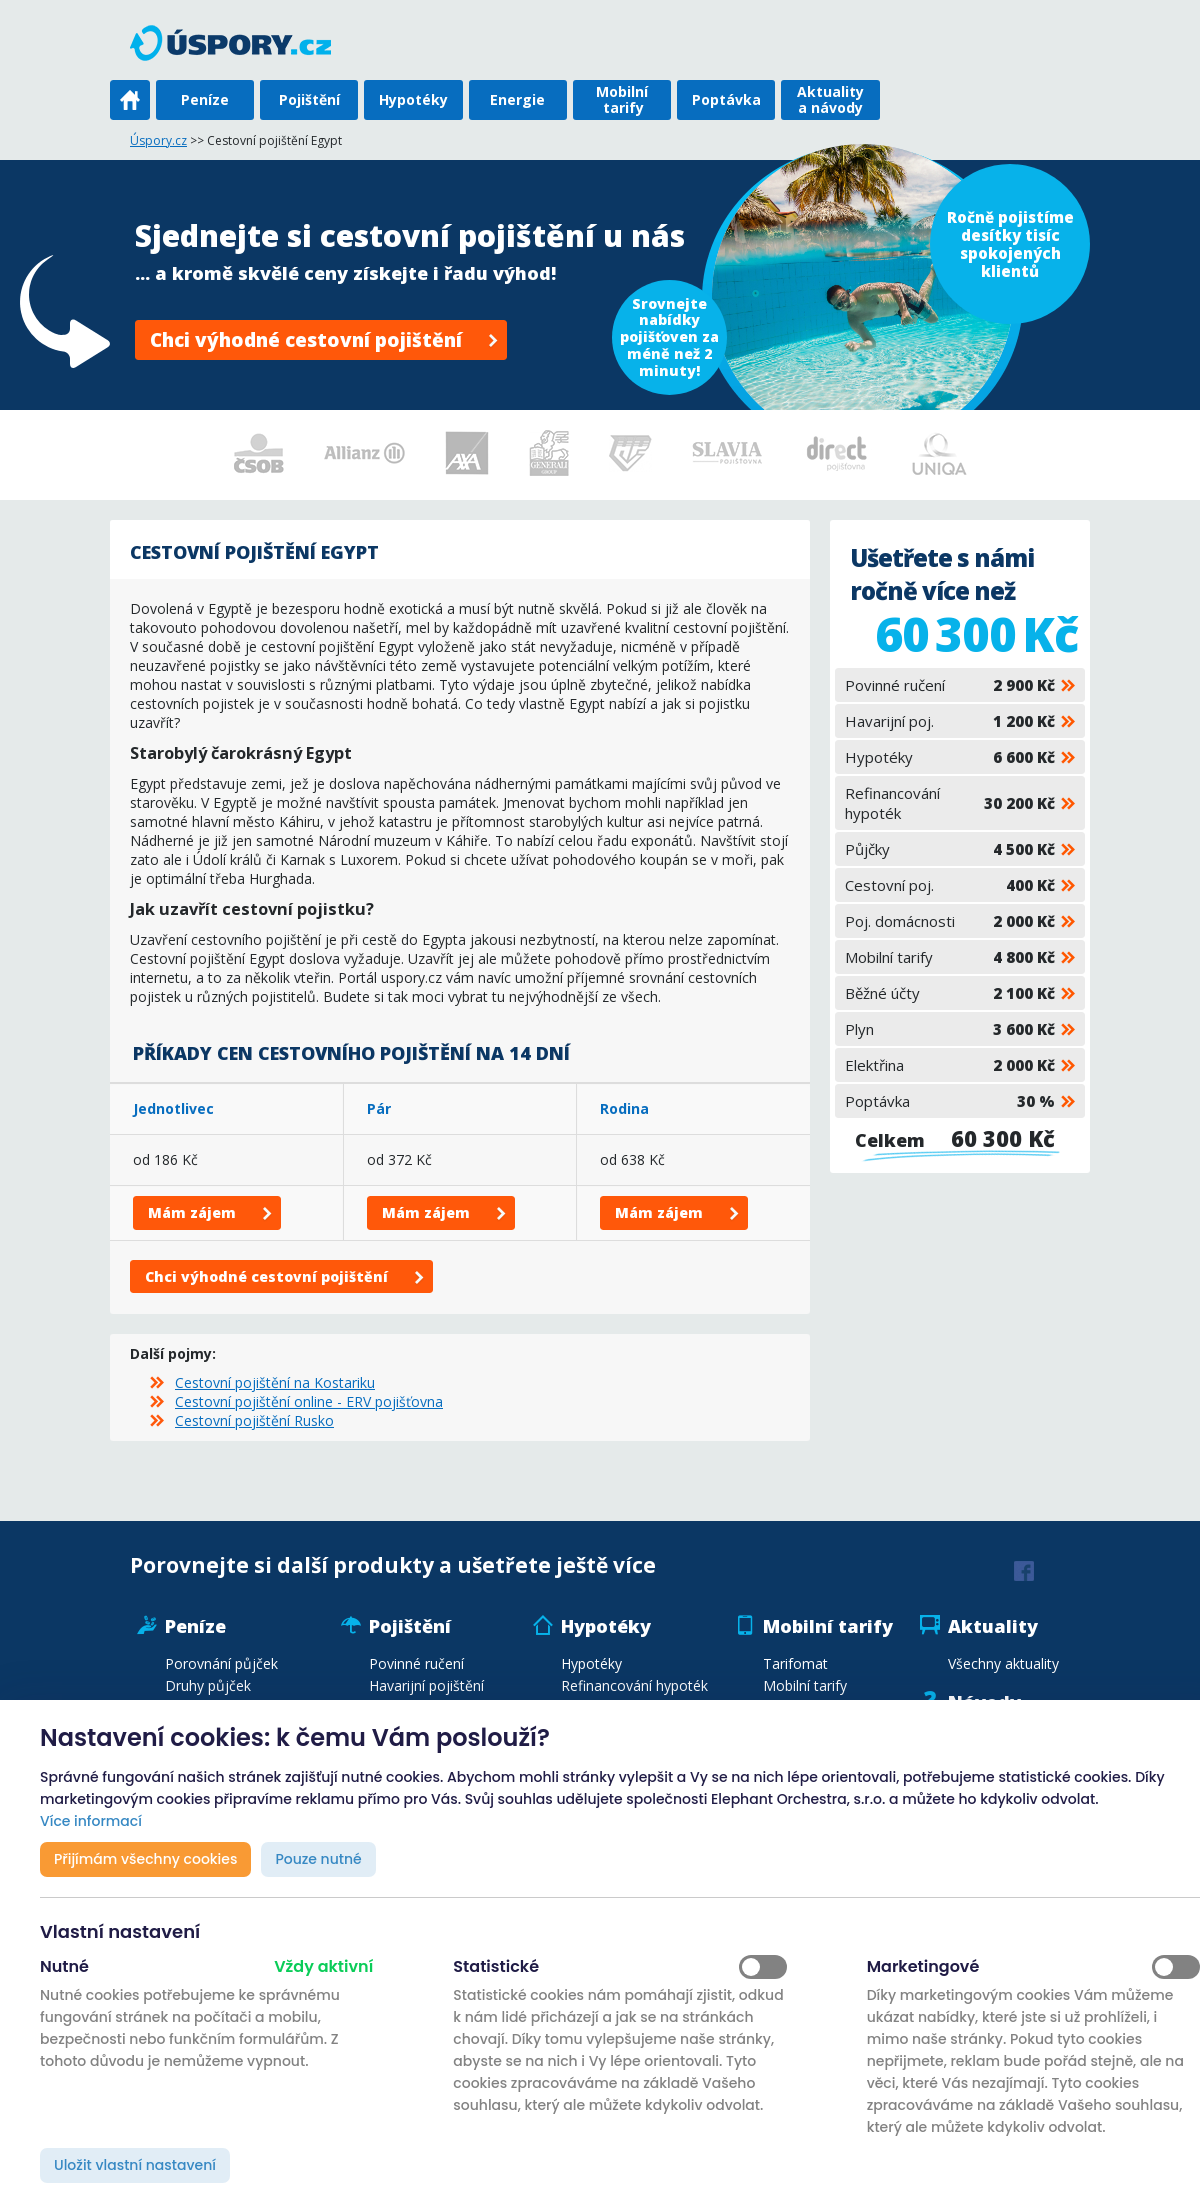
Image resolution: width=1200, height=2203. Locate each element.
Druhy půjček (208, 1685)
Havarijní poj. (950, 721)
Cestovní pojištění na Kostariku (275, 1382)
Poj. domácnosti (950, 921)
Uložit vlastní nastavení (135, 2165)
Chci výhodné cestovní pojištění (306, 340)
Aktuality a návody (830, 99)
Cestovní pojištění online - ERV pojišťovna (309, 1401)
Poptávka (726, 99)
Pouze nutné (318, 1859)
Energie (517, 99)
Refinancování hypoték (950, 803)
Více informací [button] (91, 1821)
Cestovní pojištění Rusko (254, 1420)
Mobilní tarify (622, 99)
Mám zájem (192, 1212)
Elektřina (950, 1065)
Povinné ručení (950, 685)
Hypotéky (413, 99)
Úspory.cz (158, 140)
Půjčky (950, 849)
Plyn (950, 1029)
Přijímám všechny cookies (145, 1859)
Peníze (205, 99)
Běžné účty (950, 993)
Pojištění (309, 99)
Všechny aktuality (1003, 1663)
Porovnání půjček (221, 1663)
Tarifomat (795, 1663)
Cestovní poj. (950, 885)
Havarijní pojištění (426, 1685)
